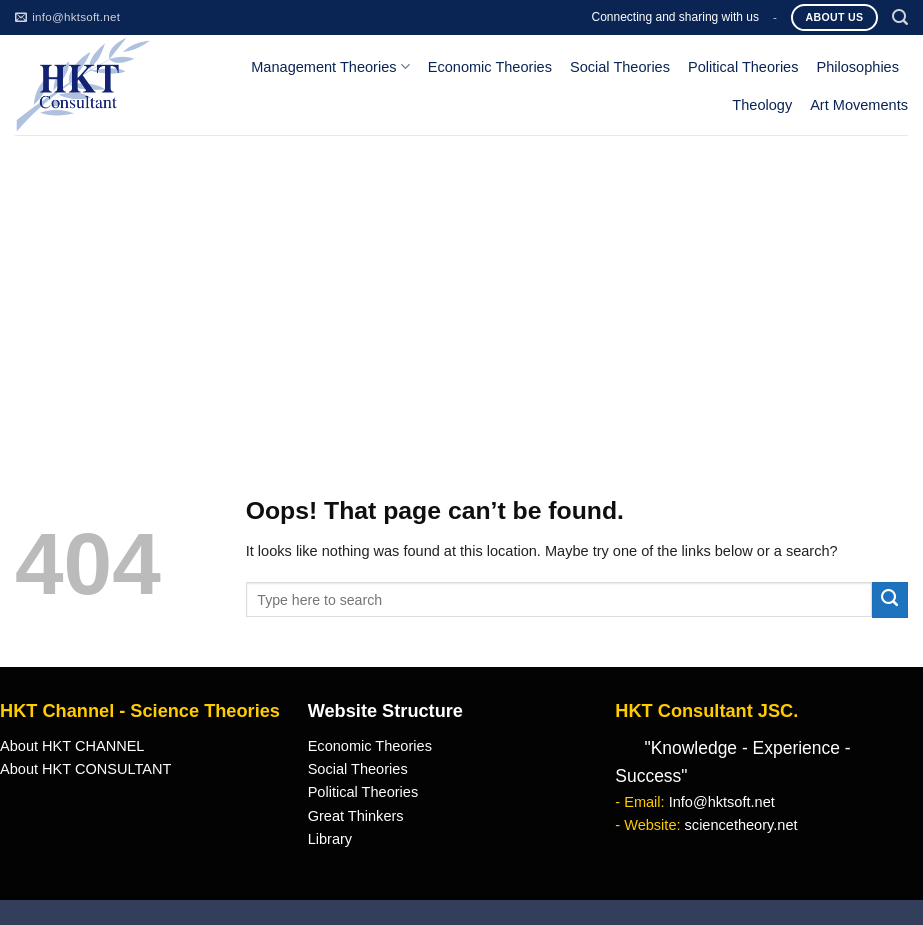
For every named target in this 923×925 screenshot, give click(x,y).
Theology (762, 105)
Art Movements (859, 105)
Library (330, 839)
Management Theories (330, 66)
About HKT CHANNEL (72, 746)
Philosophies (858, 67)
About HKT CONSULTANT (85, 769)
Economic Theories (490, 67)
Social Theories (620, 67)
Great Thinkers (356, 816)
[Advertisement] (461, 285)
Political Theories (743, 67)
